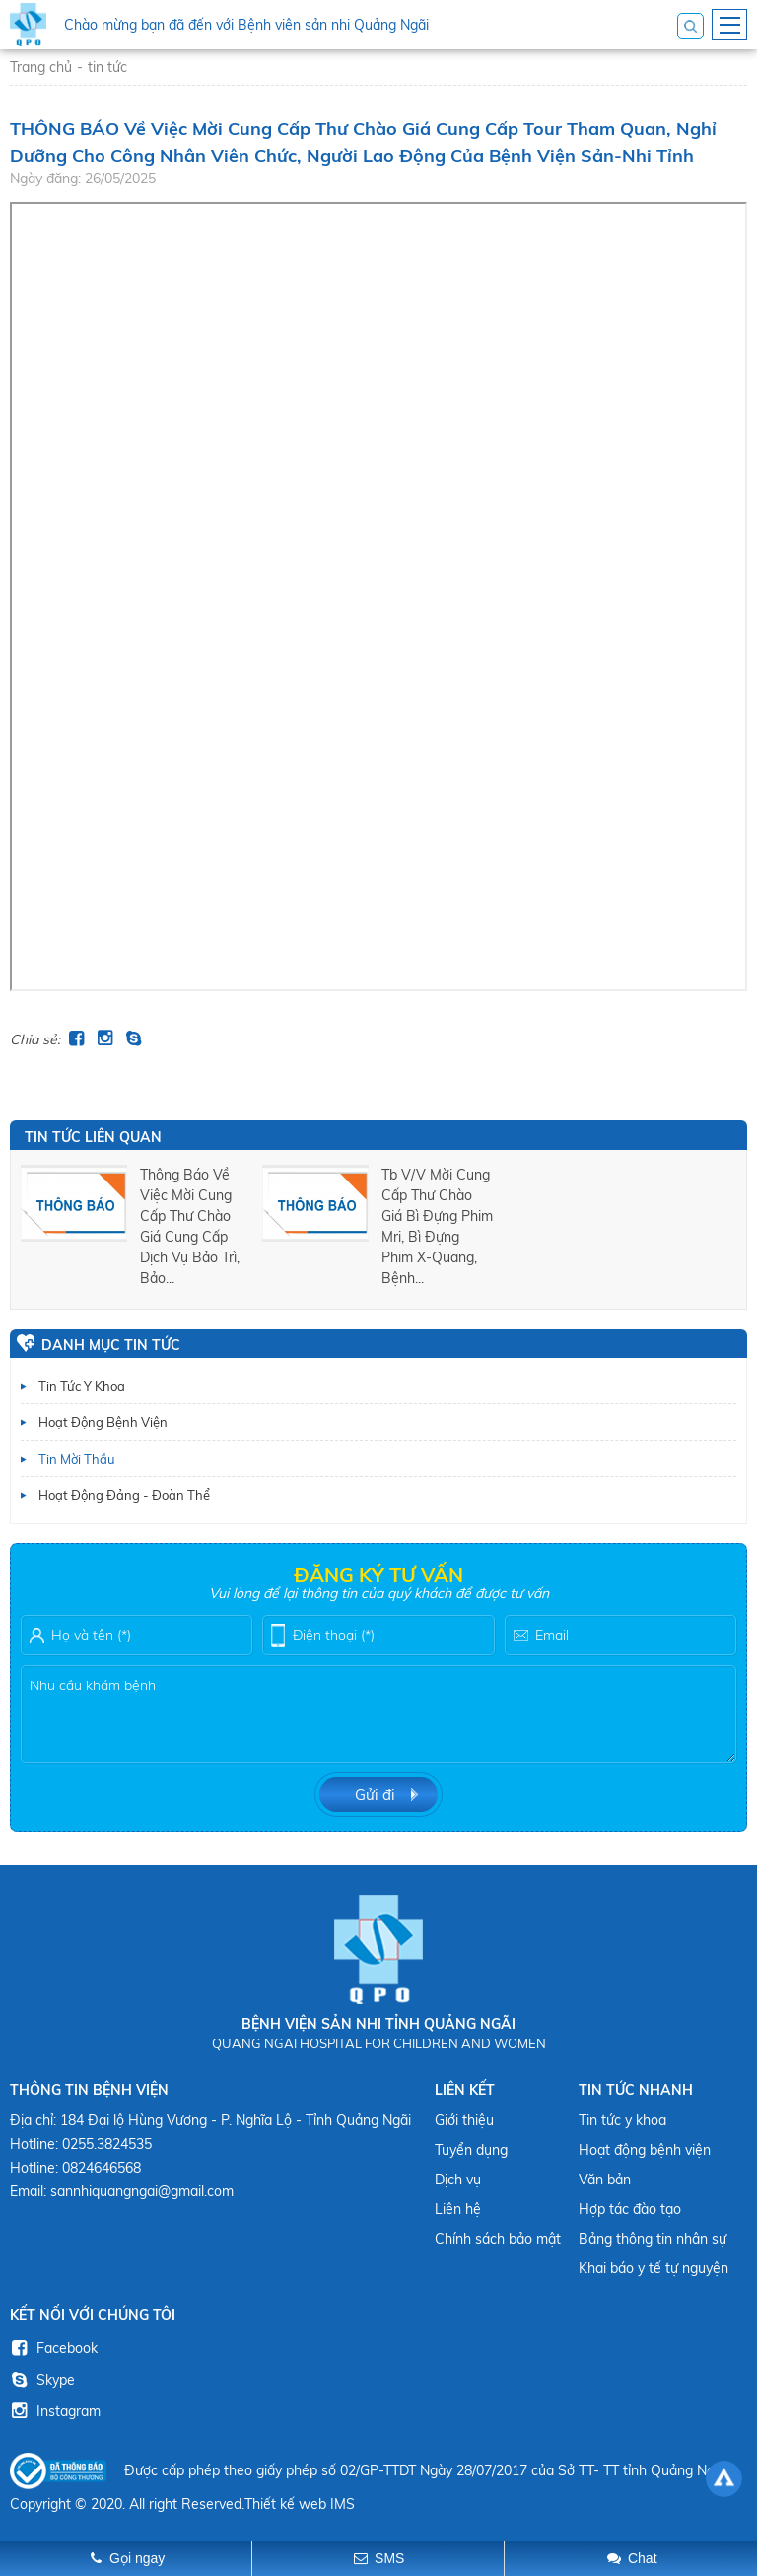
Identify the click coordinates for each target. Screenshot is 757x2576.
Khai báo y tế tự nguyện (653, 2268)
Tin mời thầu (76, 1459)
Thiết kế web (285, 2504)
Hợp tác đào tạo (630, 2209)
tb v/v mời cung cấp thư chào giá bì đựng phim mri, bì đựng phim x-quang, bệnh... (437, 1226)
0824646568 (101, 2168)
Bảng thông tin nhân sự (652, 2239)
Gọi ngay (137, 2558)
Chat (642, 2558)
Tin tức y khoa (81, 1386)
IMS (342, 2504)
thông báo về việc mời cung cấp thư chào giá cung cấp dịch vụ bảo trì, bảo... (190, 1226)
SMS (389, 2558)
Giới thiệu (464, 2120)
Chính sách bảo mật (498, 2239)
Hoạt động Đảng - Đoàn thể (124, 1495)
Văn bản (605, 2179)
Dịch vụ (458, 2179)
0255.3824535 (107, 2144)
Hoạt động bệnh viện (103, 1422)
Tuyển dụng (471, 2150)
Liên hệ (458, 2209)
